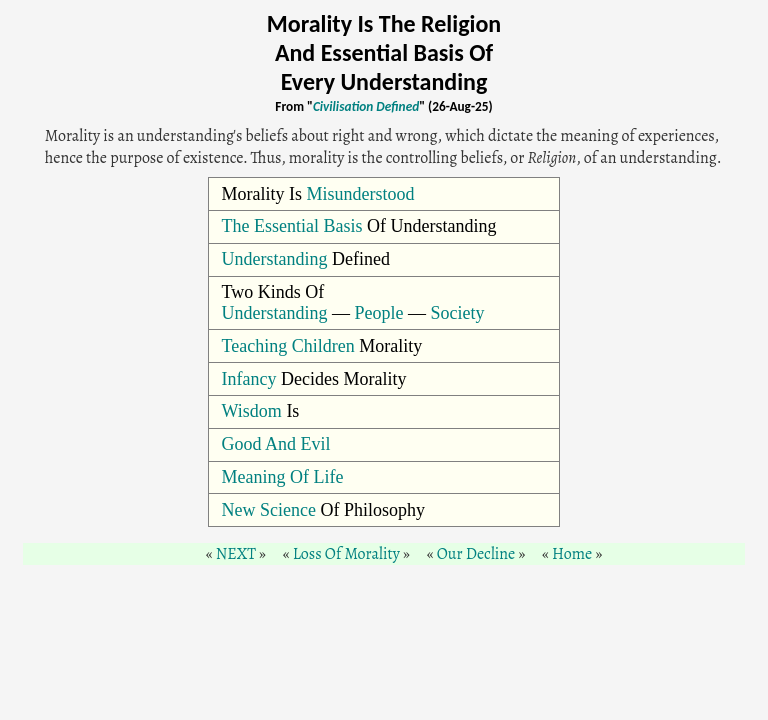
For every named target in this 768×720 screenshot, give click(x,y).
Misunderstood (361, 194)
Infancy (249, 379)
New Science (269, 510)
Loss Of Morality (346, 554)
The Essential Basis (292, 226)
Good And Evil (276, 444)
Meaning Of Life (283, 477)
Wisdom (252, 411)
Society (458, 313)
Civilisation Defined (366, 106)
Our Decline (476, 554)
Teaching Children (288, 346)
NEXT (236, 554)
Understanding (275, 259)
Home (572, 554)
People (379, 313)
